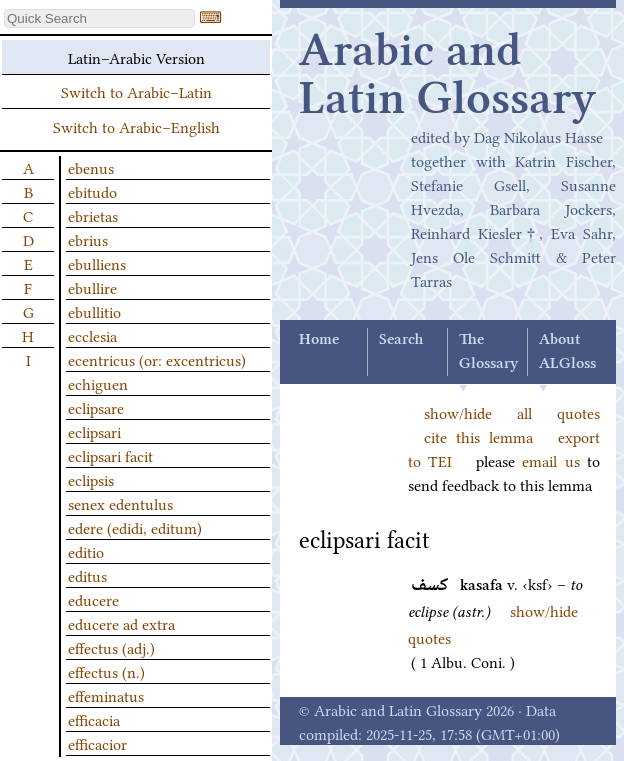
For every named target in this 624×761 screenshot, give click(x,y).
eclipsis (91, 479)
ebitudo (92, 191)
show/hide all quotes (512, 412)
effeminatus (106, 695)
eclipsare (96, 407)
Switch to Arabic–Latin (136, 91)
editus (87, 575)
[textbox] (99, 18)
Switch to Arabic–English (136, 126)
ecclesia (92, 335)
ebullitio (94, 311)
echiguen (98, 383)
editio (86, 551)
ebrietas (93, 215)
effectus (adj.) (111, 647)
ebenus (91, 167)
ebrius (88, 239)
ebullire (92, 287)
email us (550, 460)
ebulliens (97, 263)
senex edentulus (120, 503)
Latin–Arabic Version (136, 57)
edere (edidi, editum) (135, 527)
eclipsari (94, 431)
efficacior (97, 743)
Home (319, 340)
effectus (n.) (106, 671)
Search (401, 340)
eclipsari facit (110, 455)
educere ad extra (121, 623)
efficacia (94, 719)
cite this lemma (478, 436)
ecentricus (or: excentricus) (157, 359)
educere (93, 599)
